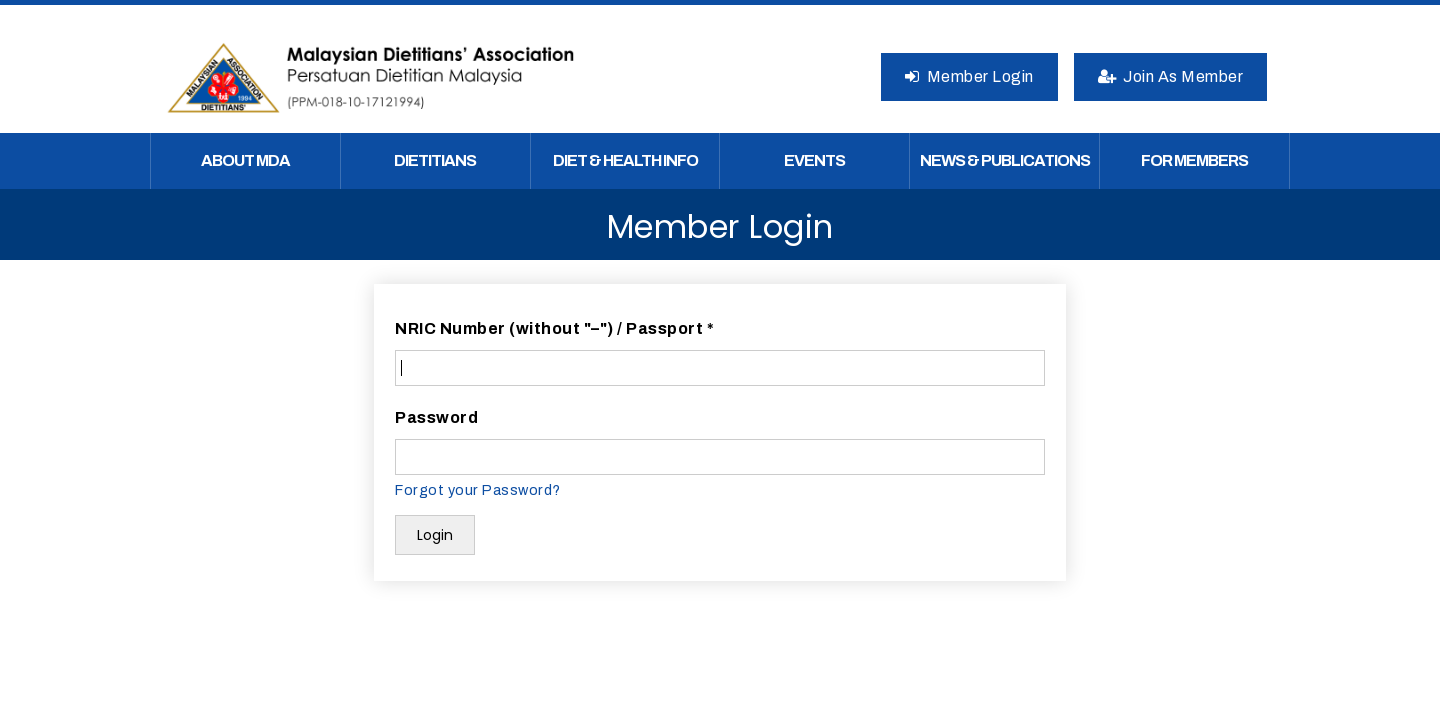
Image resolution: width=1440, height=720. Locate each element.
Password (436, 417)
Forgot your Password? (478, 490)
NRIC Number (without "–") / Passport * (554, 328)
